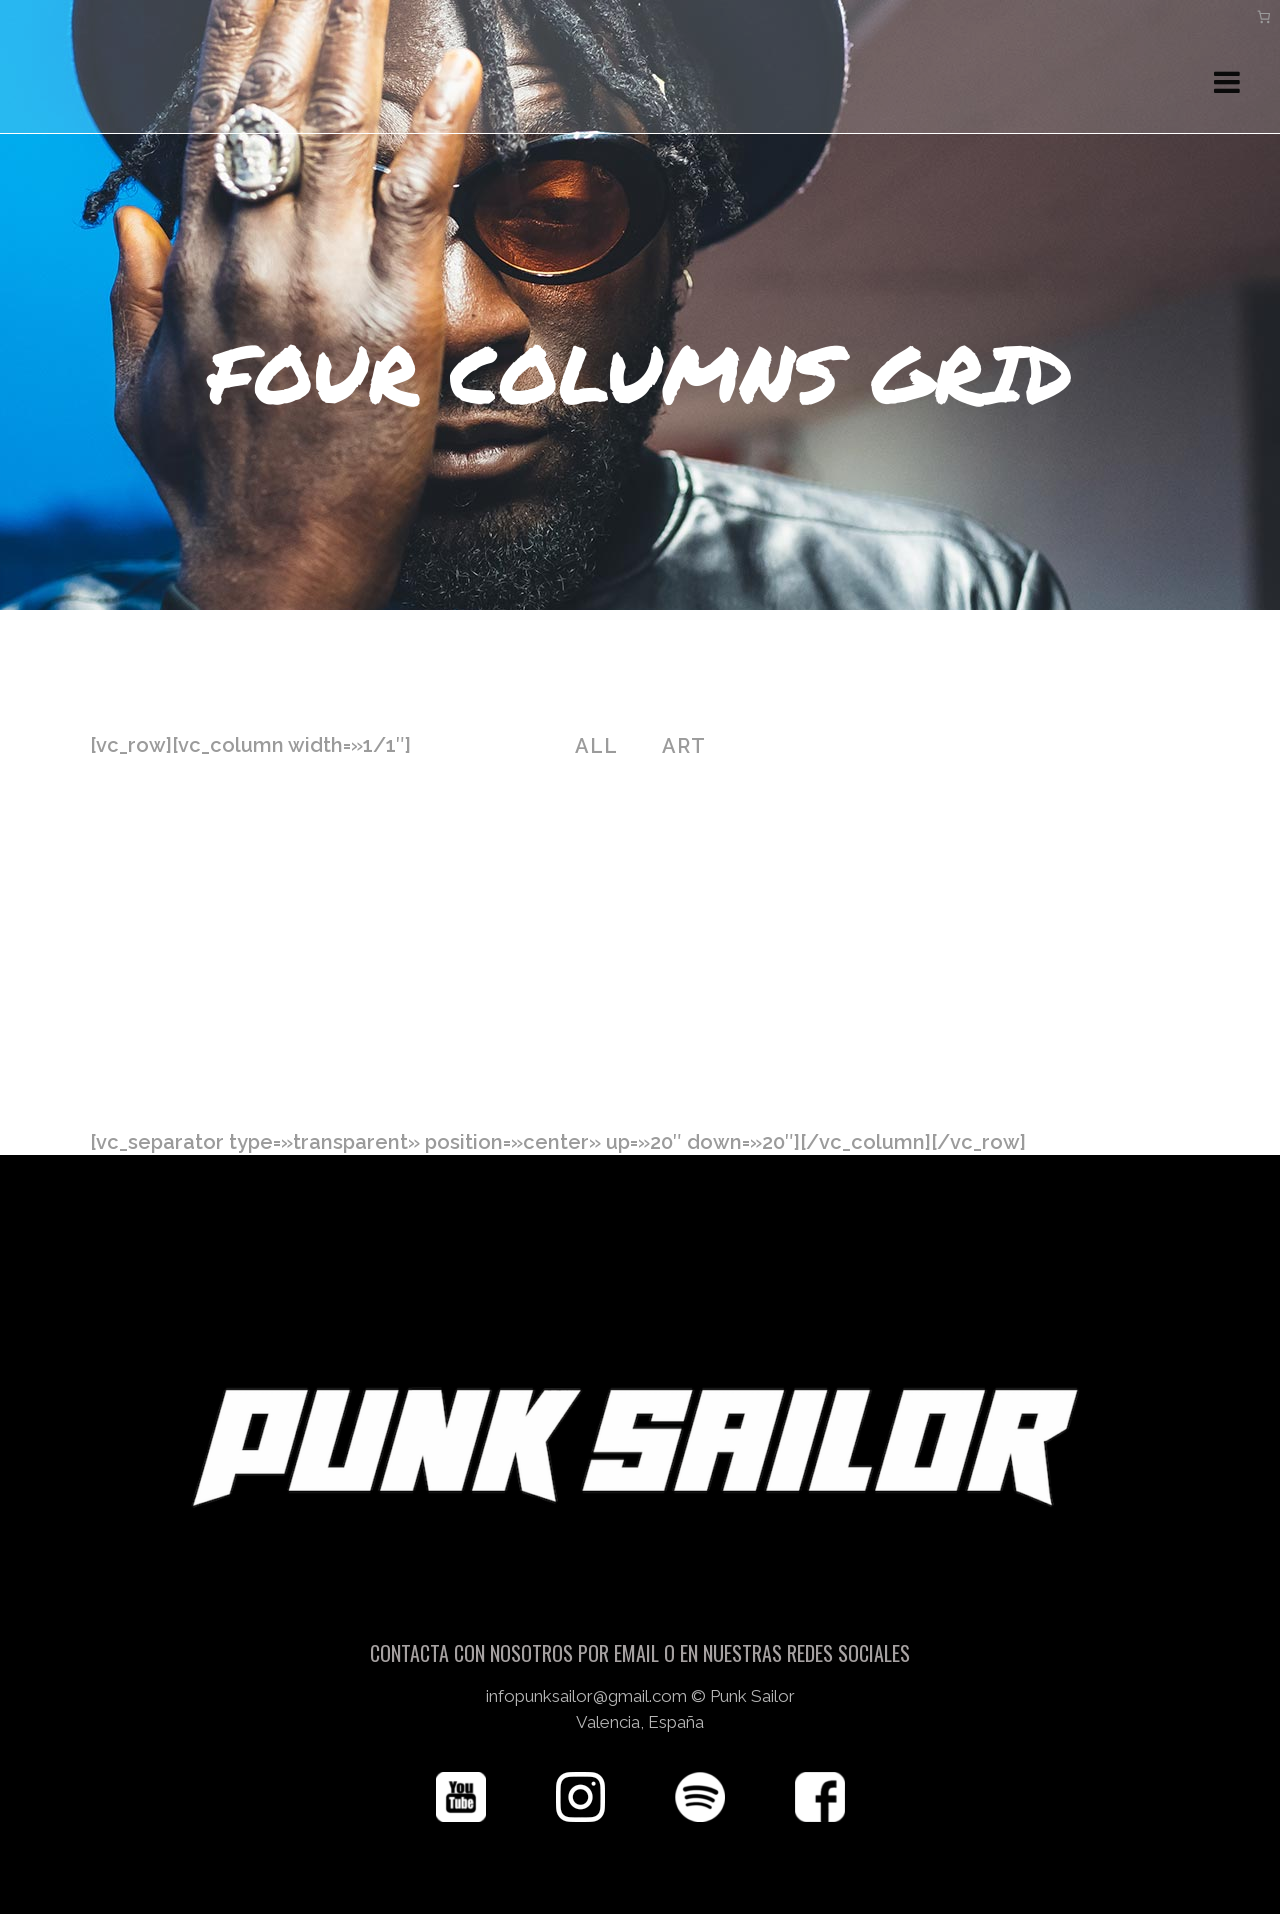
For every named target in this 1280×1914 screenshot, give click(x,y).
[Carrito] (1264, 16)
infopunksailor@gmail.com (586, 1651)
